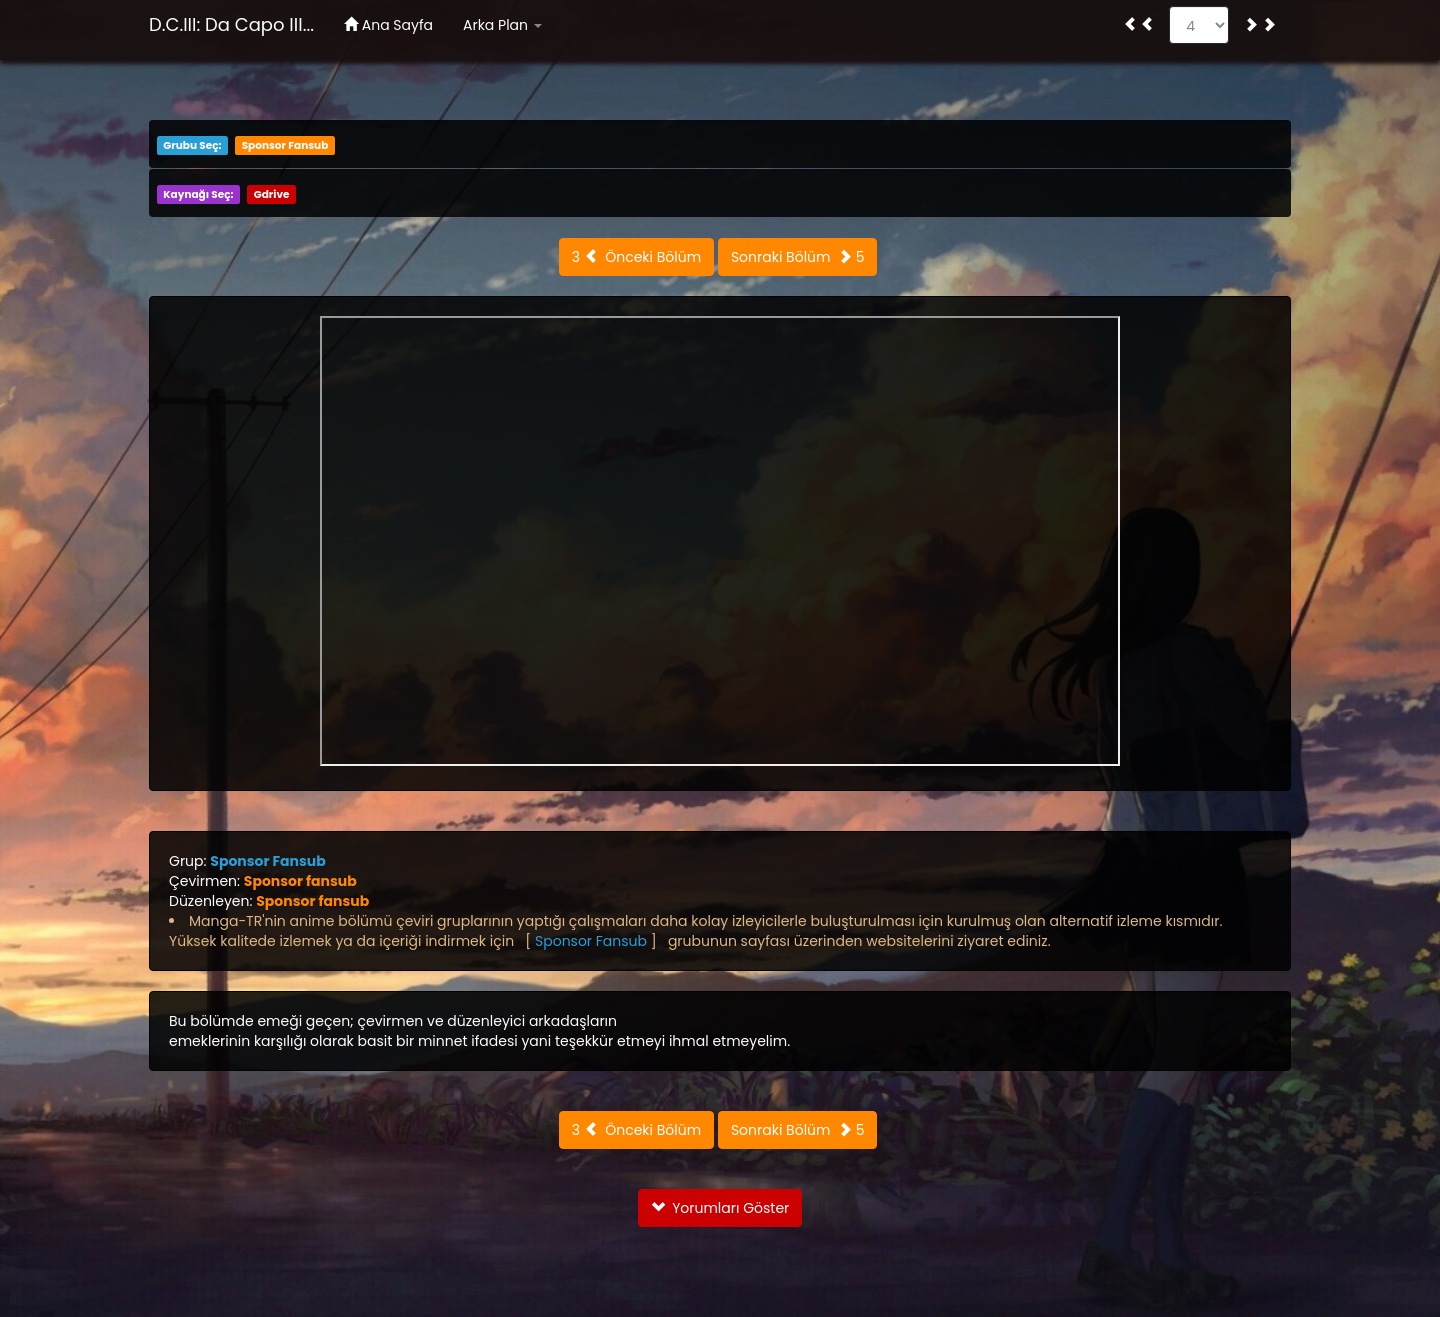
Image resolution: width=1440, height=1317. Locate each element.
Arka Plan (502, 25)
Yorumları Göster (720, 1208)
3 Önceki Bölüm (636, 257)
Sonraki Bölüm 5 (798, 257)
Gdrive (272, 194)
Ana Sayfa (388, 25)
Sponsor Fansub (285, 145)
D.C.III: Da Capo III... (231, 24)
